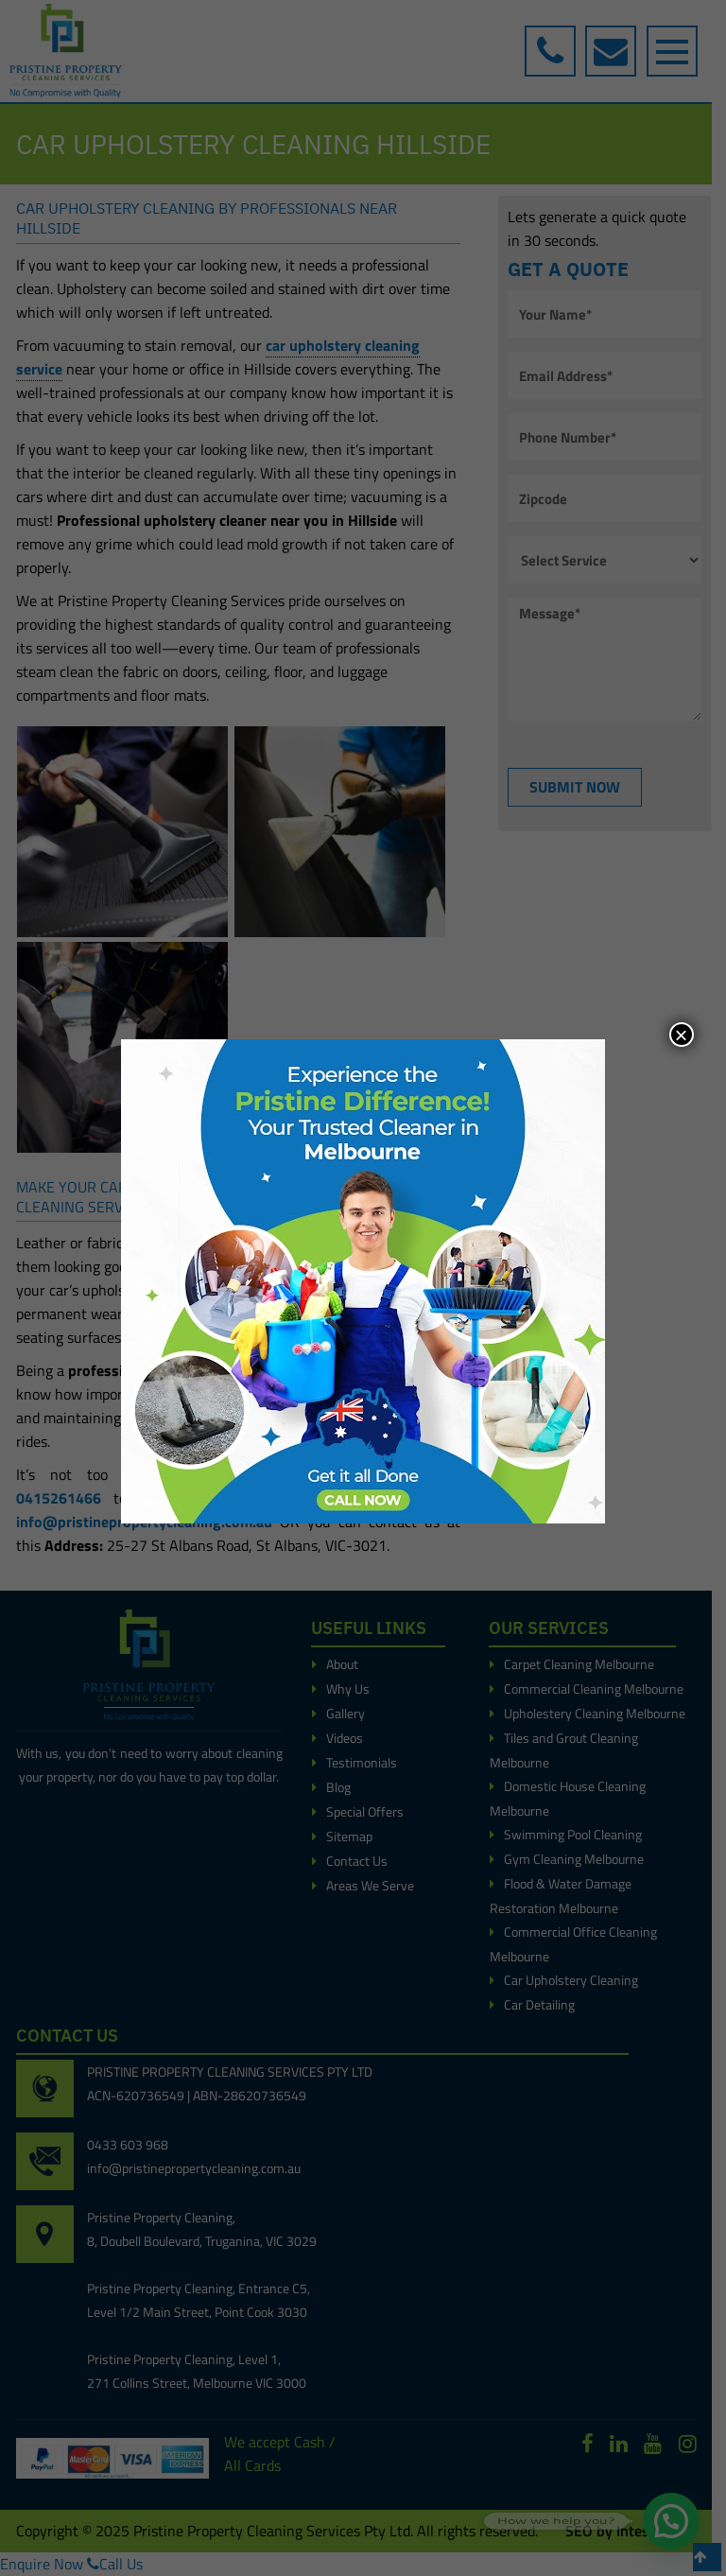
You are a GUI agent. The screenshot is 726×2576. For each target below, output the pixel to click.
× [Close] (681, 1034)
